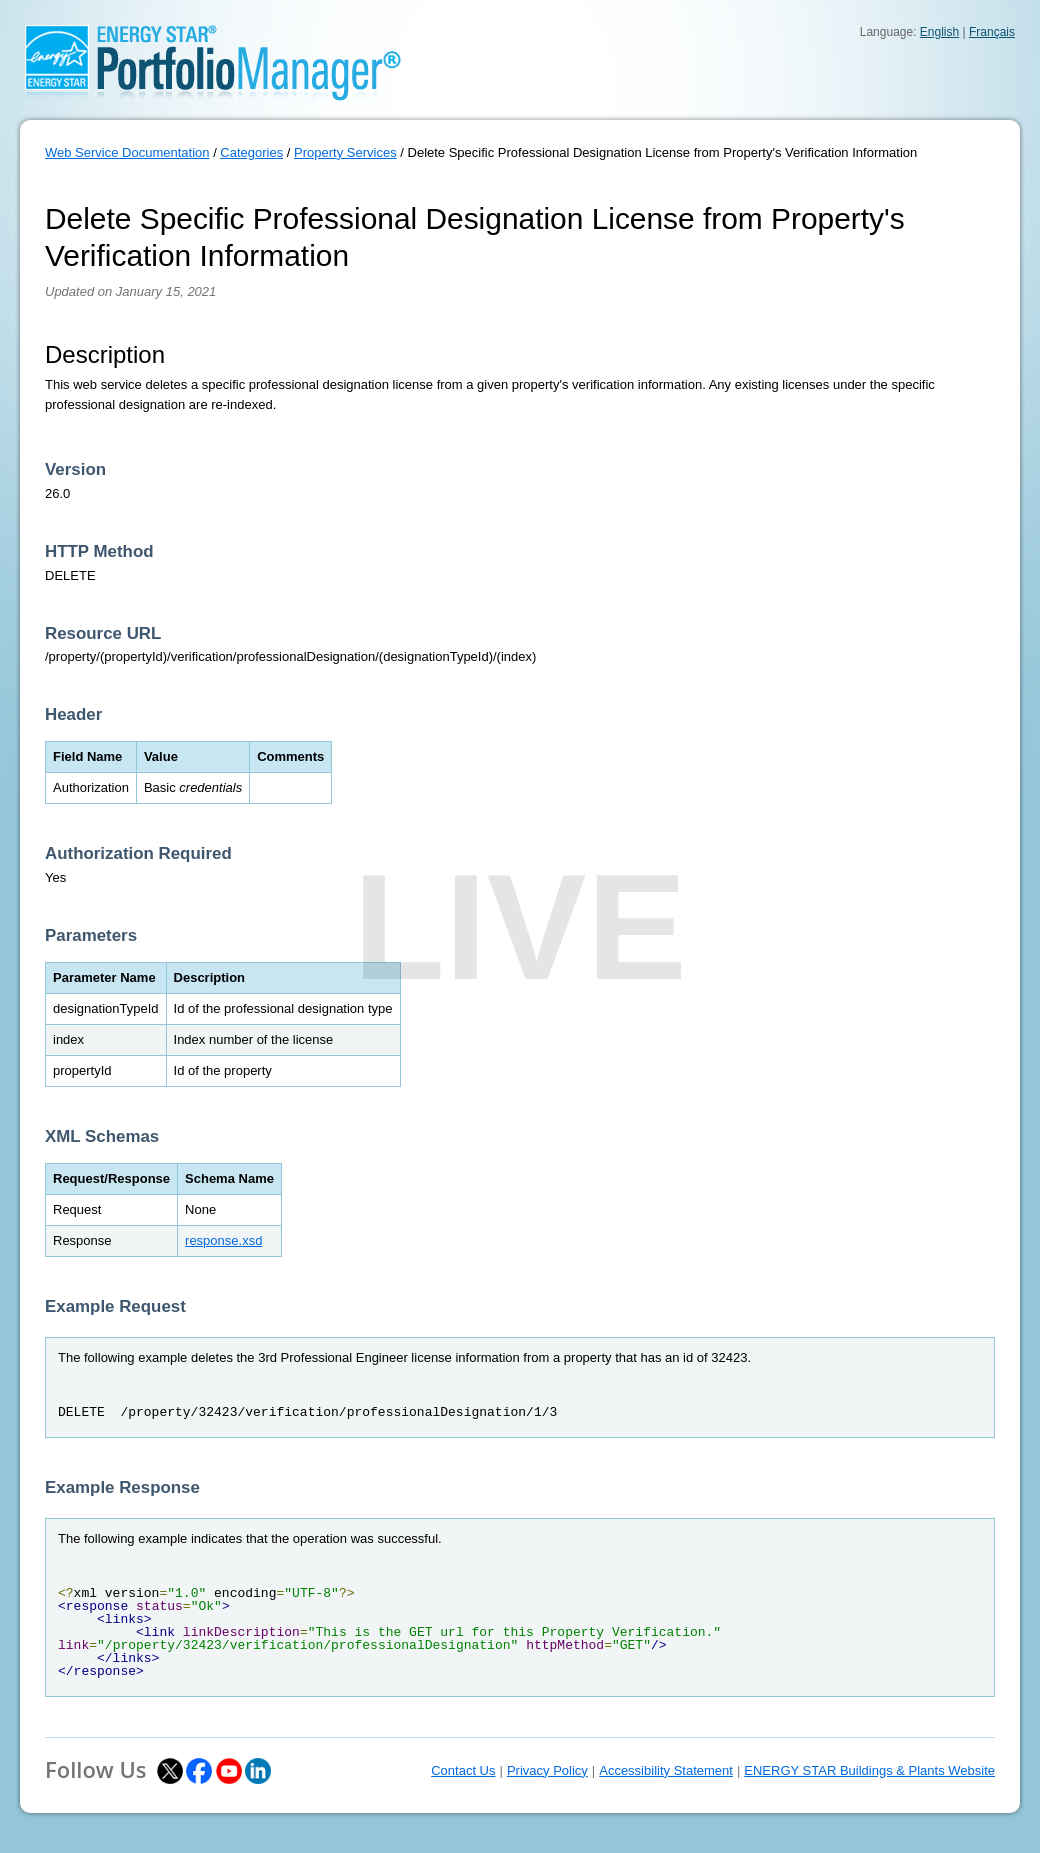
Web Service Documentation (127, 152)
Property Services (345, 152)
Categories (251, 152)
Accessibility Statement (666, 1770)
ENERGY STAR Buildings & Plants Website (869, 1770)
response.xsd (223, 1240)
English (939, 32)
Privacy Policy (547, 1770)
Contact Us (463, 1770)
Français (992, 32)
